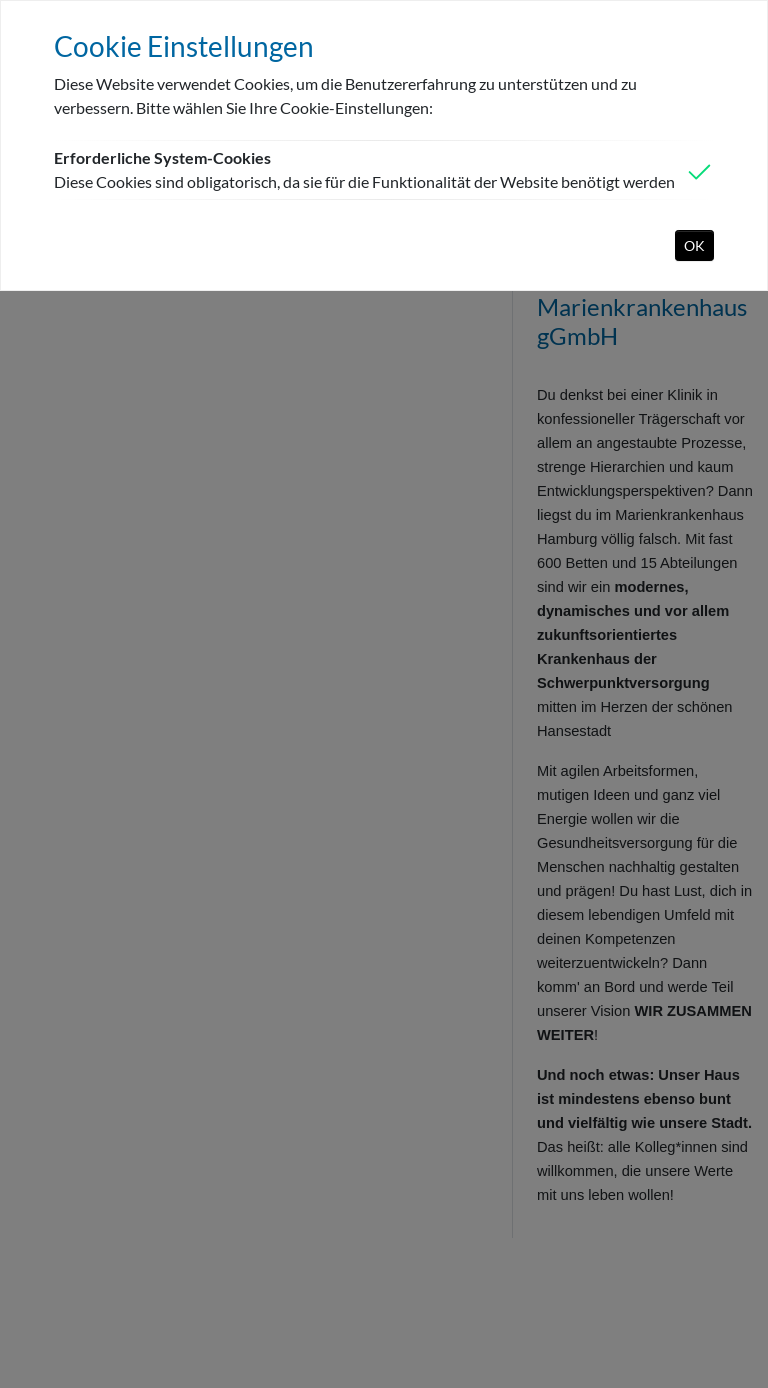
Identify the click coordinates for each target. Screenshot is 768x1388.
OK (694, 245)
